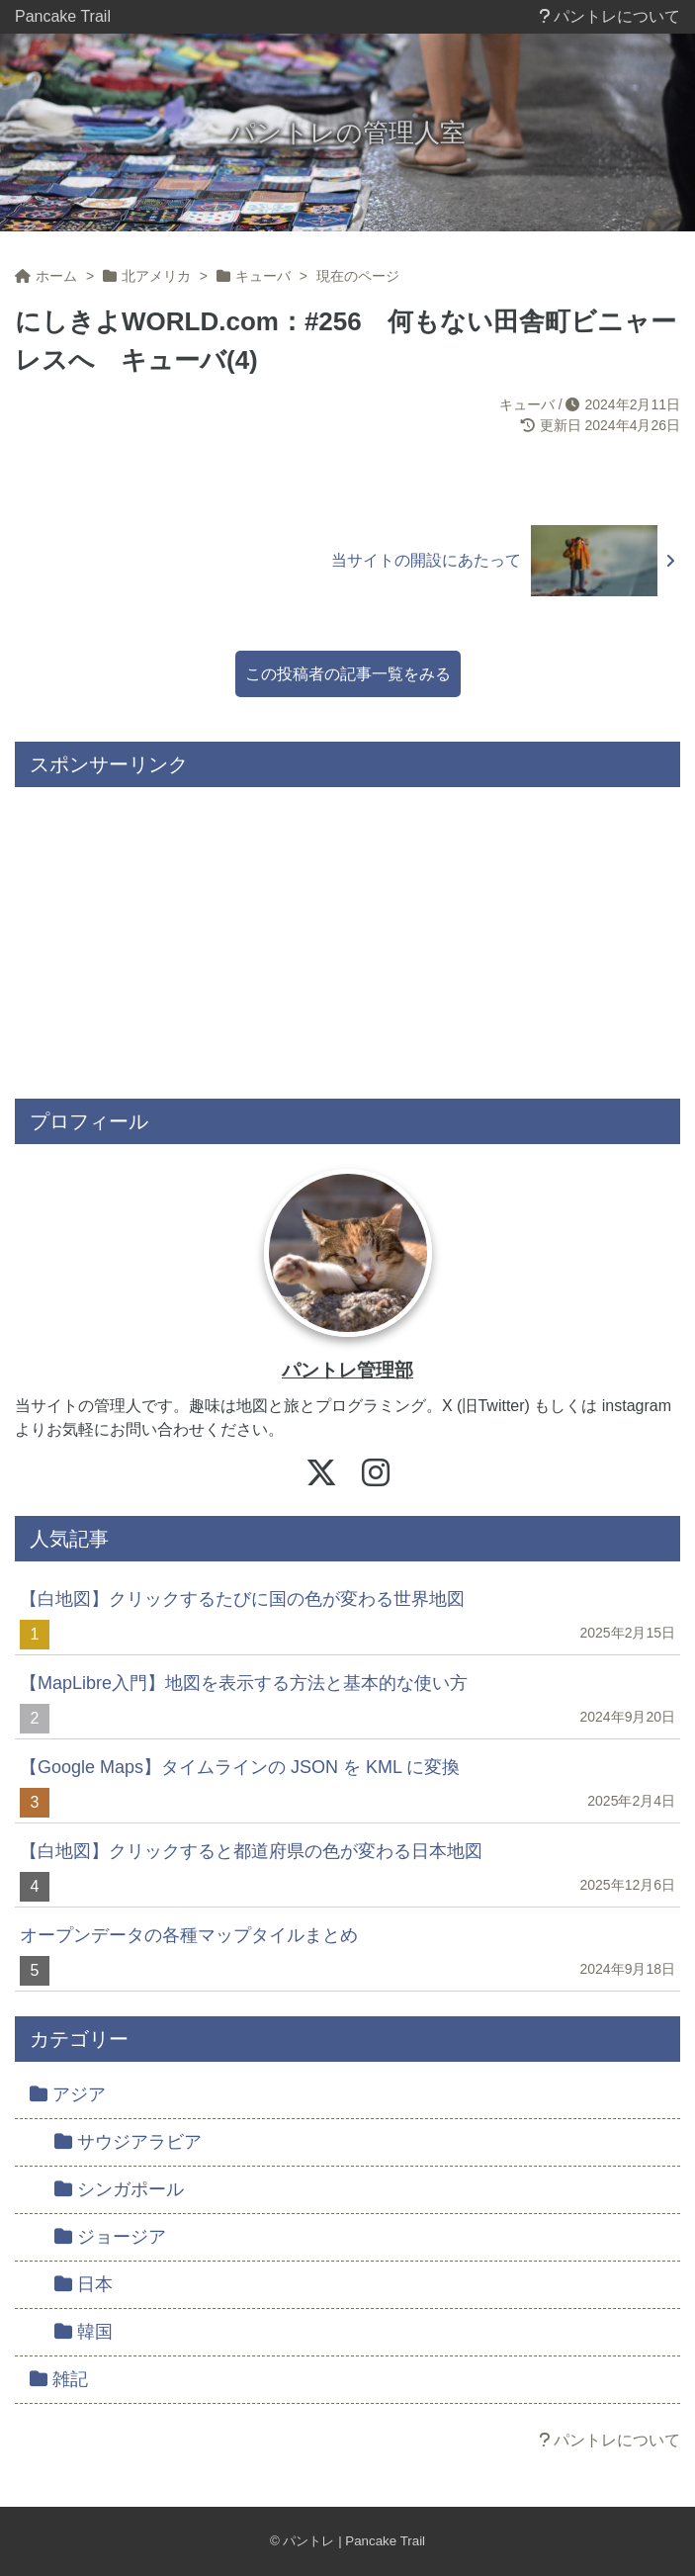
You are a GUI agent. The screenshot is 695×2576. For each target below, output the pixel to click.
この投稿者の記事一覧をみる (348, 674)
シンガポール (119, 2189)
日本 (83, 2284)
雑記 (59, 2379)
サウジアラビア (128, 2142)
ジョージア (110, 2237)
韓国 (83, 2332)
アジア (68, 2094)
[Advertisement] (347, 935)
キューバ (527, 404)
